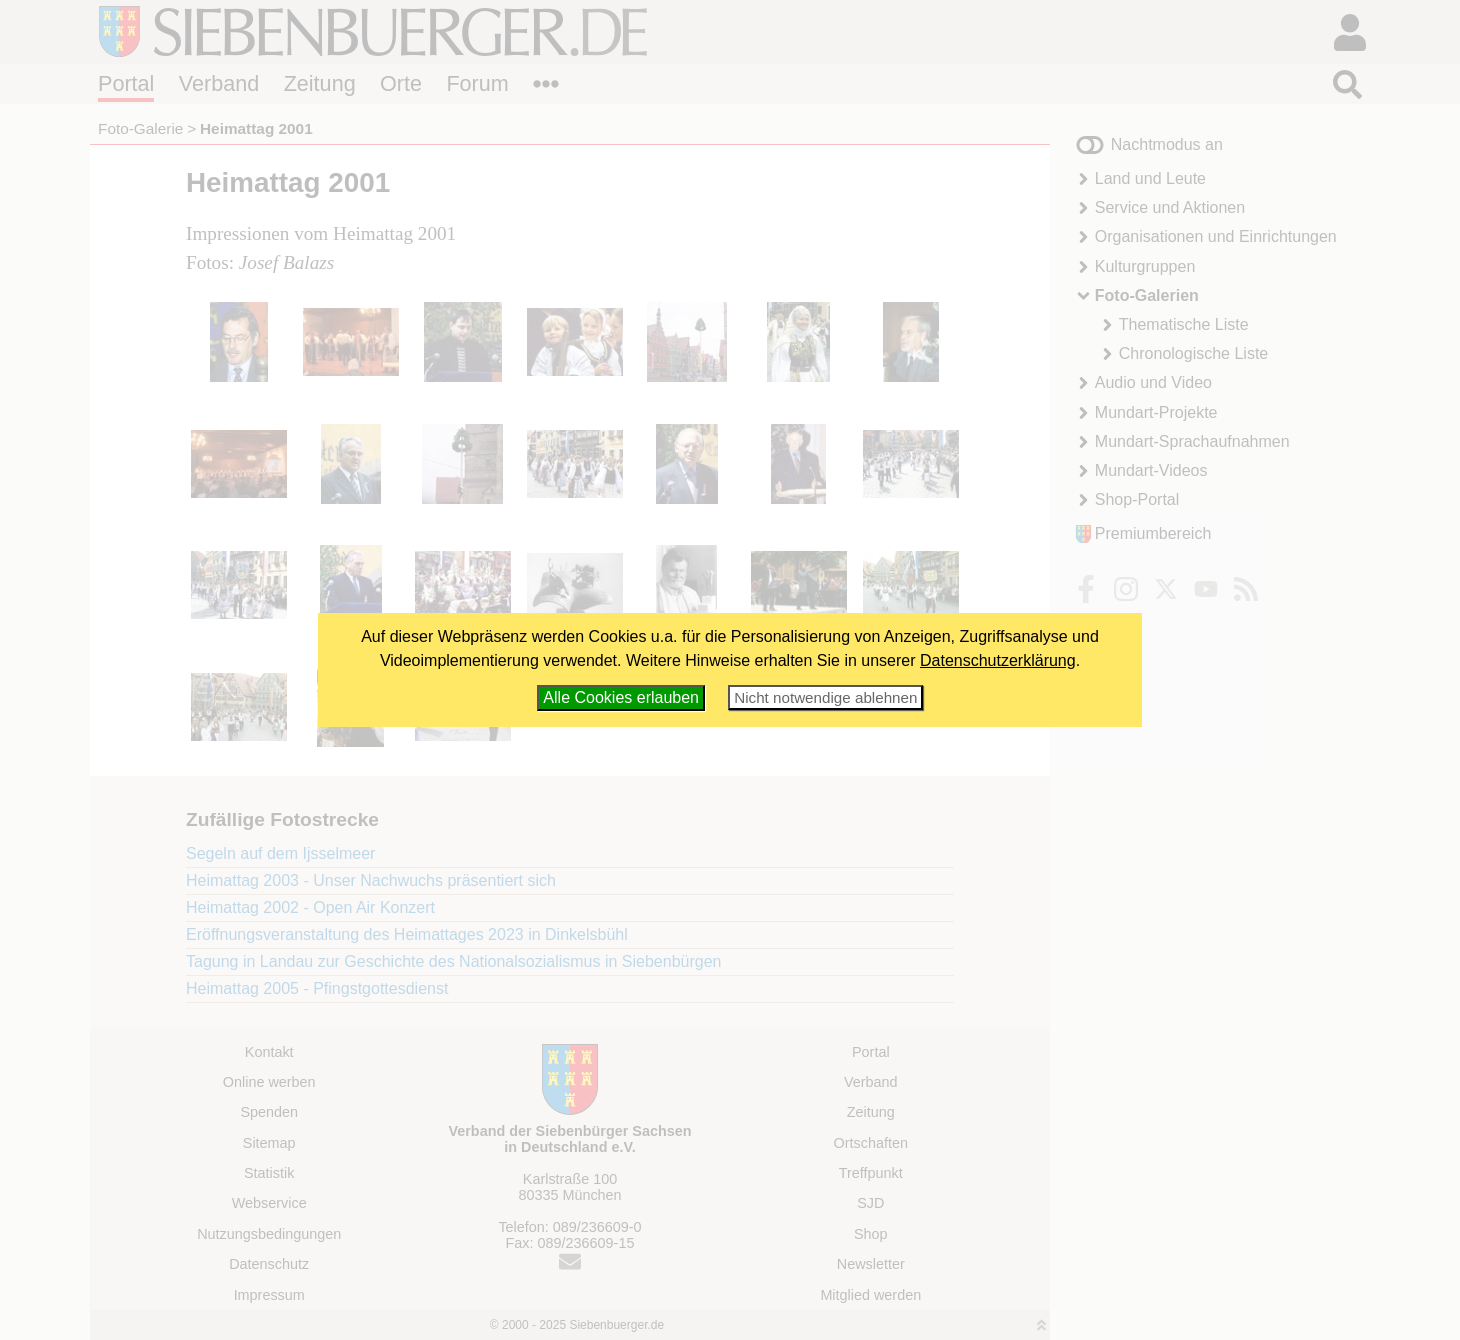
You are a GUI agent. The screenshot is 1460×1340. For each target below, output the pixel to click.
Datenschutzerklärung (998, 660)
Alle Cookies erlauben (621, 697)
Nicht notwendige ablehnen (825, 697)
